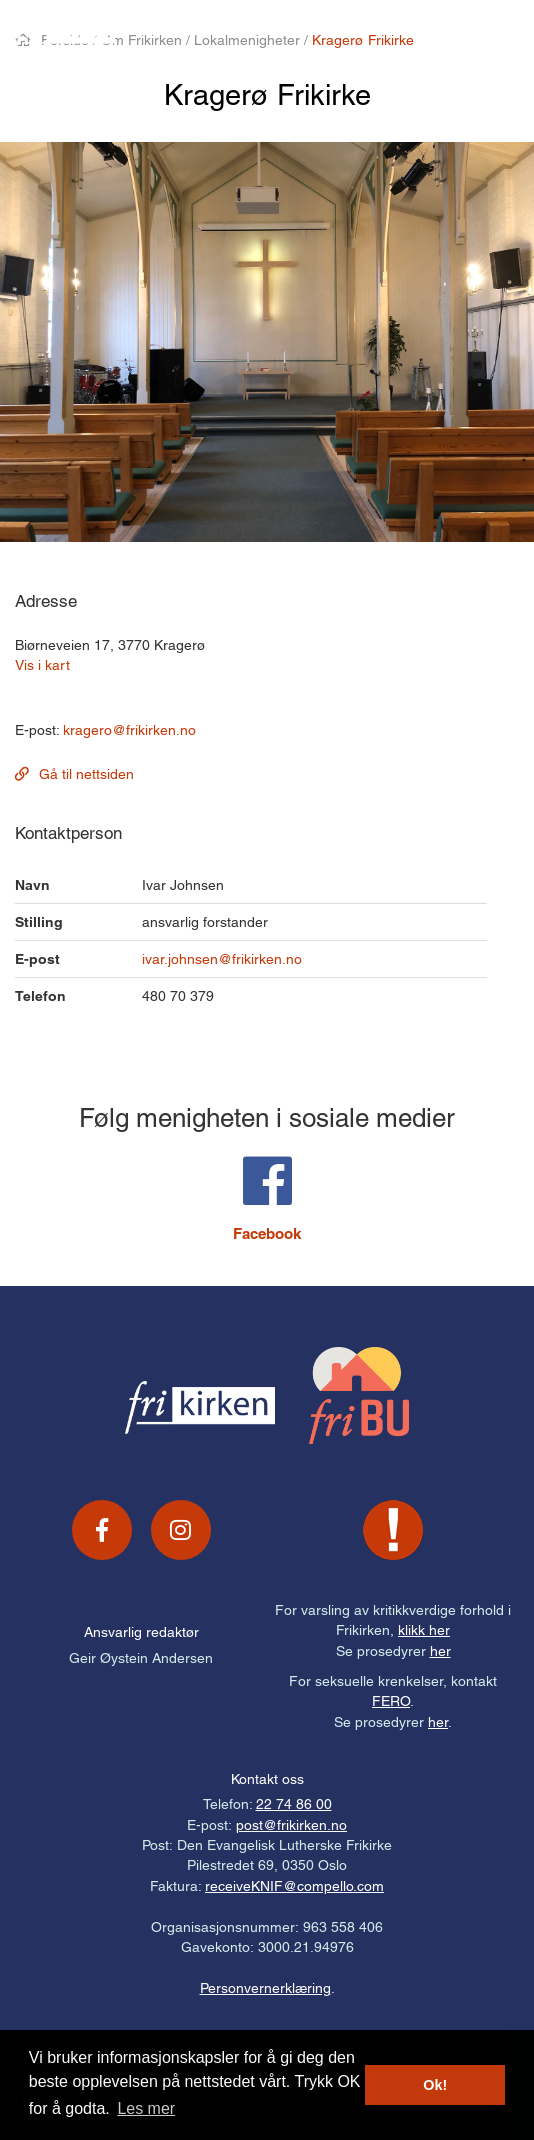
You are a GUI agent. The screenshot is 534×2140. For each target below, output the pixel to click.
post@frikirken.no (291, 1825)
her (440, 1651)
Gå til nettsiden (86, 774)
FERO (391, 1701)
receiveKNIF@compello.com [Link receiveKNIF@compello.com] (294, 1886)
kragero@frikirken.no (129, 730)
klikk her (424, 1630)
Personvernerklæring (265, 1988)
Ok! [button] (435, 2085)
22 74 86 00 (294, 1804)
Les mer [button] (146, 2108)
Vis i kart (42, 665)
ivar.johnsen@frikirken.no (222, 959)
